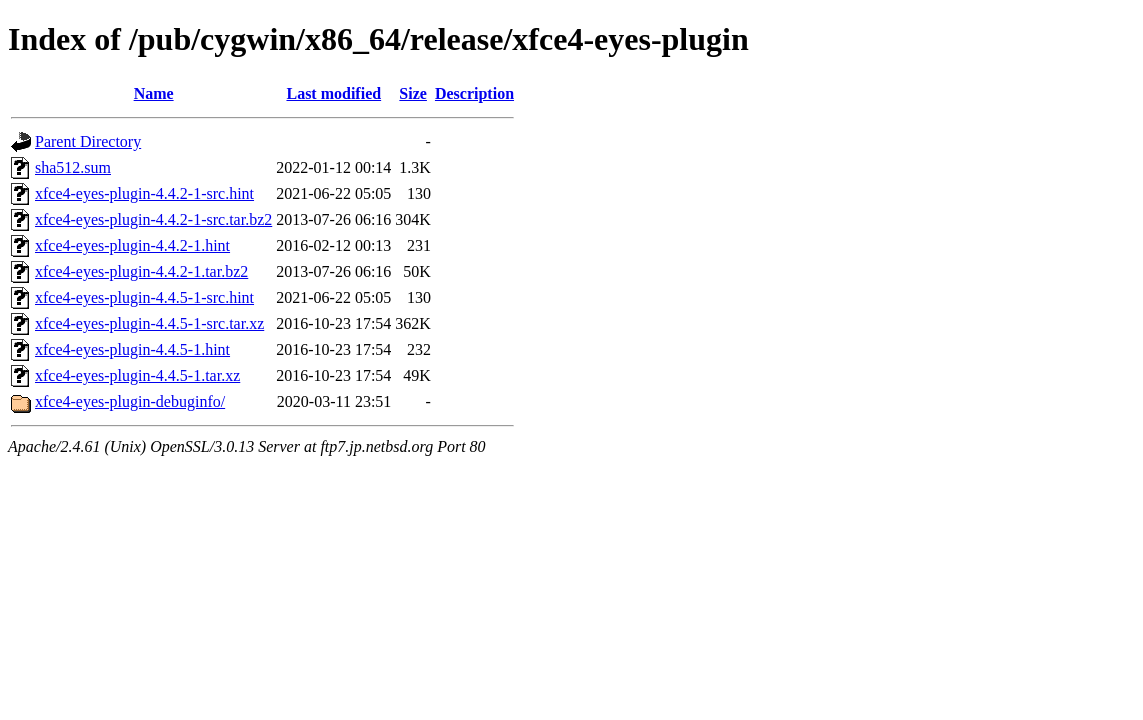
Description (474, 93)
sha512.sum (73, 167)
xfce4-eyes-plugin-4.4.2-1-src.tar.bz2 (153, 219)
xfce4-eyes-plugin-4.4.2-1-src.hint (144, 193)
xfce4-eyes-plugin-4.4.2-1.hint (132, 245)
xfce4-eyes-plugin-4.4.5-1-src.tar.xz (149, 323)
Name (154, 93)
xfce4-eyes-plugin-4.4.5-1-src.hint (144, 297)
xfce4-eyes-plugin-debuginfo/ (130, 401)
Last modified (333, 93)
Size (413, 93)
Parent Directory (88, 141)
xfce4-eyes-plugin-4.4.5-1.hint (132, 349)
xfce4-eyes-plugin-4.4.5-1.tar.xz (137, 375)
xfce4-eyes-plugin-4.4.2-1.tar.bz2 (141, 271)
